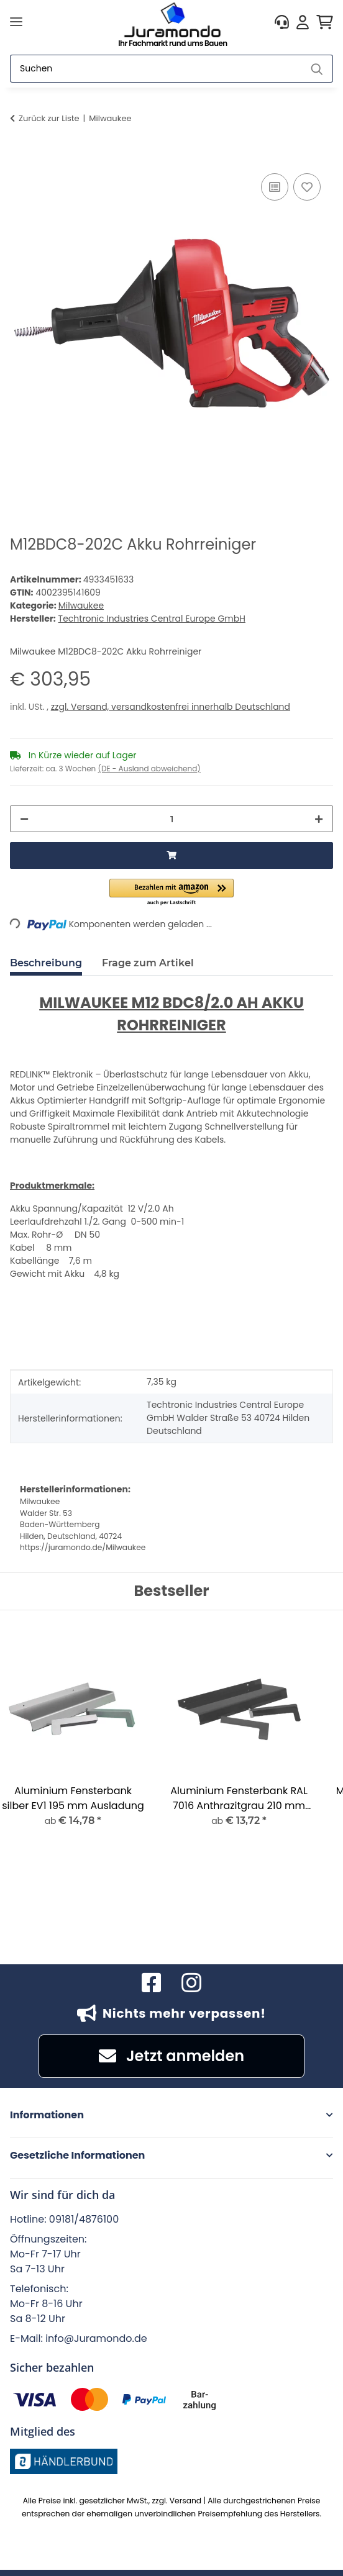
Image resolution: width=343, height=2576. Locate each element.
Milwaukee (81, 605)
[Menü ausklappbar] (16, 22)
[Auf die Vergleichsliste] (274, 187)
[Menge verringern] (24, 819)
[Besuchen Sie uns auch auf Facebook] (152, 1983)
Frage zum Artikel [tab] (148, 963)
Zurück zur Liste (49, 118)
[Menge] (171, 819)
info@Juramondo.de (96, 2338)
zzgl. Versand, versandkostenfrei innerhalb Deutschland (170, 707)
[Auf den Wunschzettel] (307, 187)
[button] (282, 22)
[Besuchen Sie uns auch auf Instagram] (191, 1983)
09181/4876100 (84, 2219)
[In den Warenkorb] (20, 156)
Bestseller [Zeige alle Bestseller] (171, 1591)
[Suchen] (156, 69)
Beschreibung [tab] (46, 963)
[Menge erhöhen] (318, 819)
